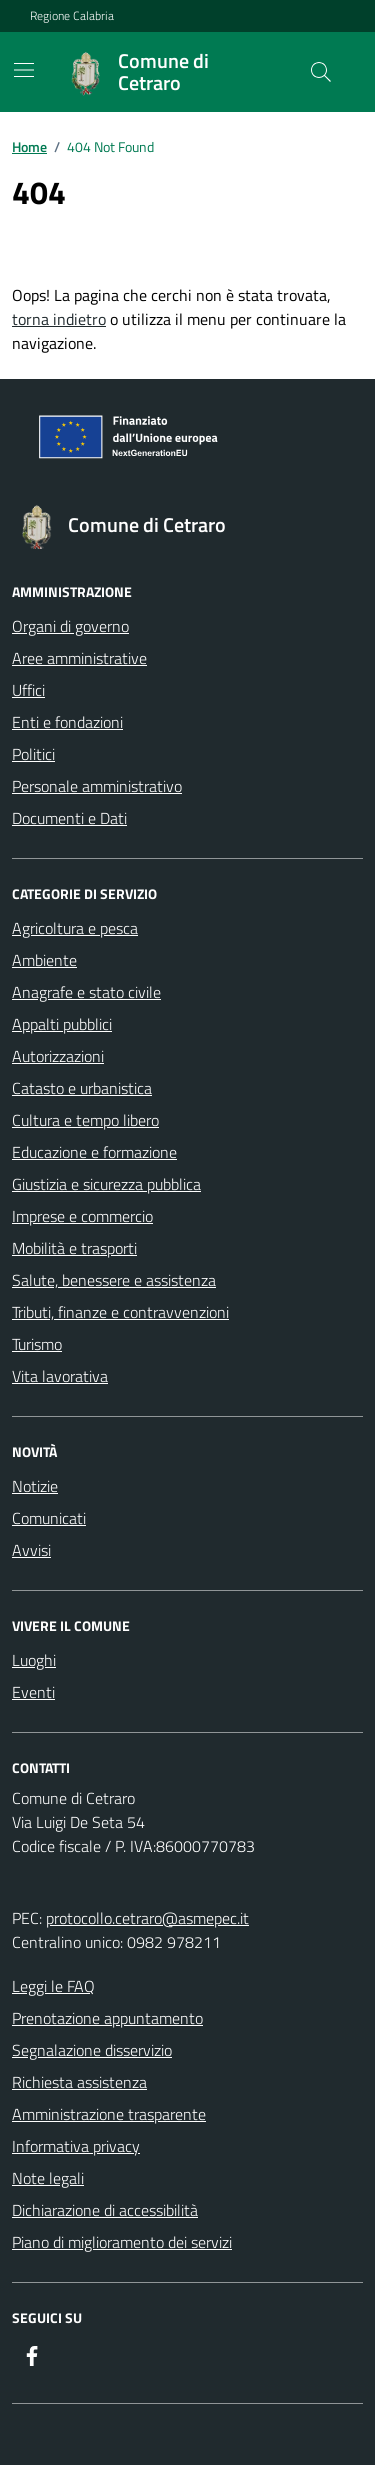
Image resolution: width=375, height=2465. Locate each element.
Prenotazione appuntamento (107, 2018)
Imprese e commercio (82, 1216)
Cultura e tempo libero (85, 1120)
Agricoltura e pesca (75, 928)
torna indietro (59, 319)
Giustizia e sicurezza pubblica (106, 1184)
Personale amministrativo (97, 786)
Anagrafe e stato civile (86, 992)
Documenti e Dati (69, 818)
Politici (33, 754)
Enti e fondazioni (67, 722)
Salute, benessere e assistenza (114, 1280)
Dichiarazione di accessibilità (105, 2210)
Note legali (48, 2178)
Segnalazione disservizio (92, 2050)
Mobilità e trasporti (74, 1248)
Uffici (28, 690)
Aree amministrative (79, 658)
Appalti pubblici (62, 1024)
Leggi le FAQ (53, 1986)
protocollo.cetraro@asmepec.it (147, 1918)
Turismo (37, 1344)
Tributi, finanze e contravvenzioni (120, 1312)
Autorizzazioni (58, 1056)
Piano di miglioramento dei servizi (122, 2242)
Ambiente (44, 960)
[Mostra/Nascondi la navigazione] (24, 70)
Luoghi (34, 1660)
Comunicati (49, 1518)
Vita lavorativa (60, 1376)
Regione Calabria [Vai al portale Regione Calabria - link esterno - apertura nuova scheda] (72, 16)
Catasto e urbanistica (82, 1088)
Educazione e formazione (94, 1152)
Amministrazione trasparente (109, 2114)
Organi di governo (70, 626)
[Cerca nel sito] (321, 72)
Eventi (33, 1692)
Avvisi (31, 1550)
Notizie (35, 1486)
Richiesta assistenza (79, 2082)
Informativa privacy (76, 2146)
